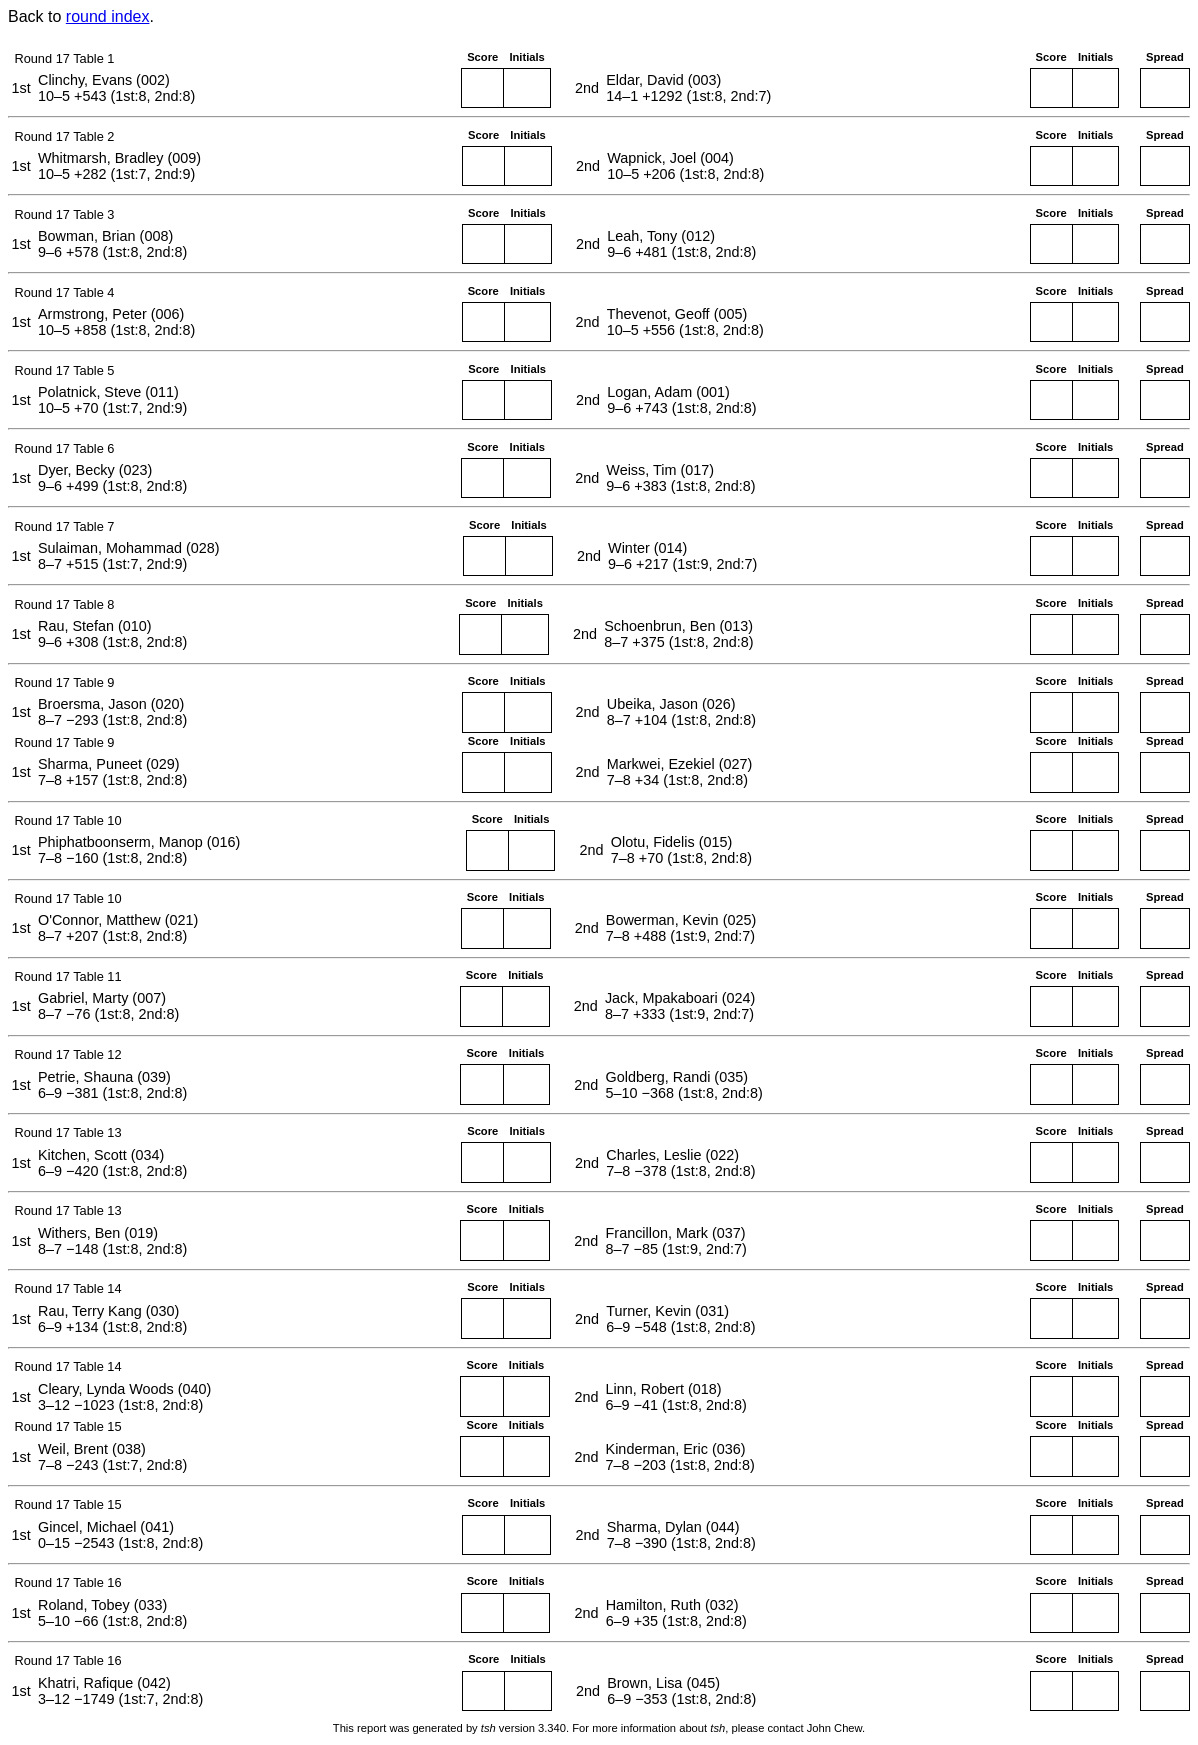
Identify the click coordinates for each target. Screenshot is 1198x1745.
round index (108, 16)
